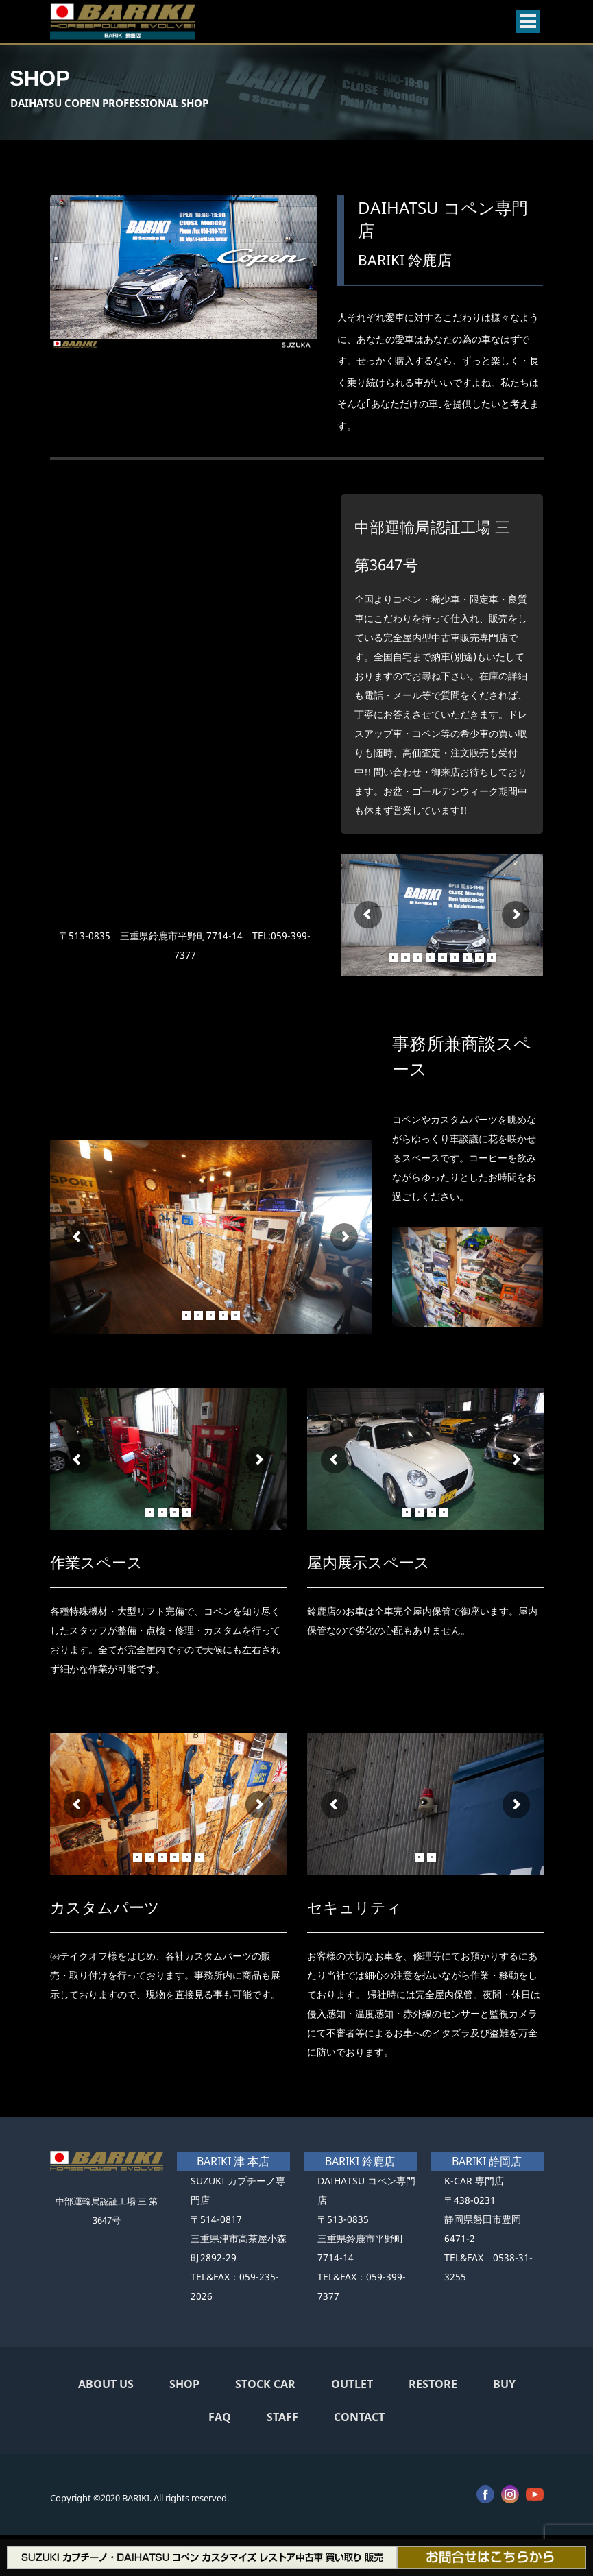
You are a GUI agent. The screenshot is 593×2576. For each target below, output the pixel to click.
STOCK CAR (265, 2384)
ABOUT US (106, 2384)
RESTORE (433, 2384)
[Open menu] (528, 21)
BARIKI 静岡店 (487, 2161)
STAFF (282, 2416)
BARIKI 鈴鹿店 (360, 2161)
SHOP (184, 2384)
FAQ (219, 2416)
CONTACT (359, 2416)
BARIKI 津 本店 (233, 2161)
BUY (504, 2384)
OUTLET (352, 2384)
